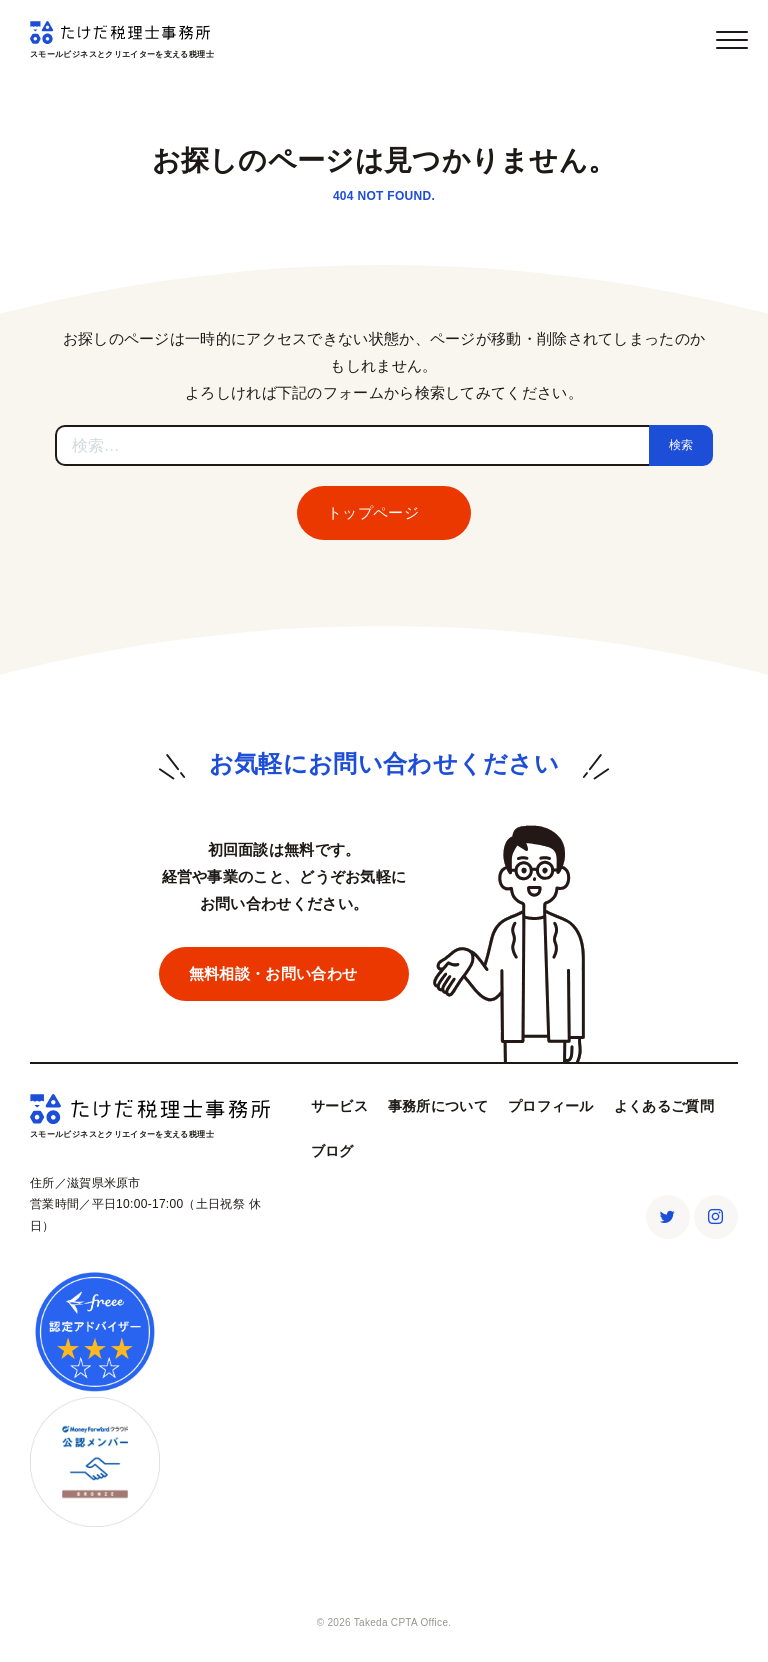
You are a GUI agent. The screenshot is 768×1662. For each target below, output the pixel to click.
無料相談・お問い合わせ (273, 973)
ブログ (332, 1151)
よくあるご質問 (664, 1106)
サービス (339, 1106)
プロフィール (551, 1106)
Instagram (716, 1217)
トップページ (373, 512)
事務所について (438, 1106)
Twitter (668, 1217)
